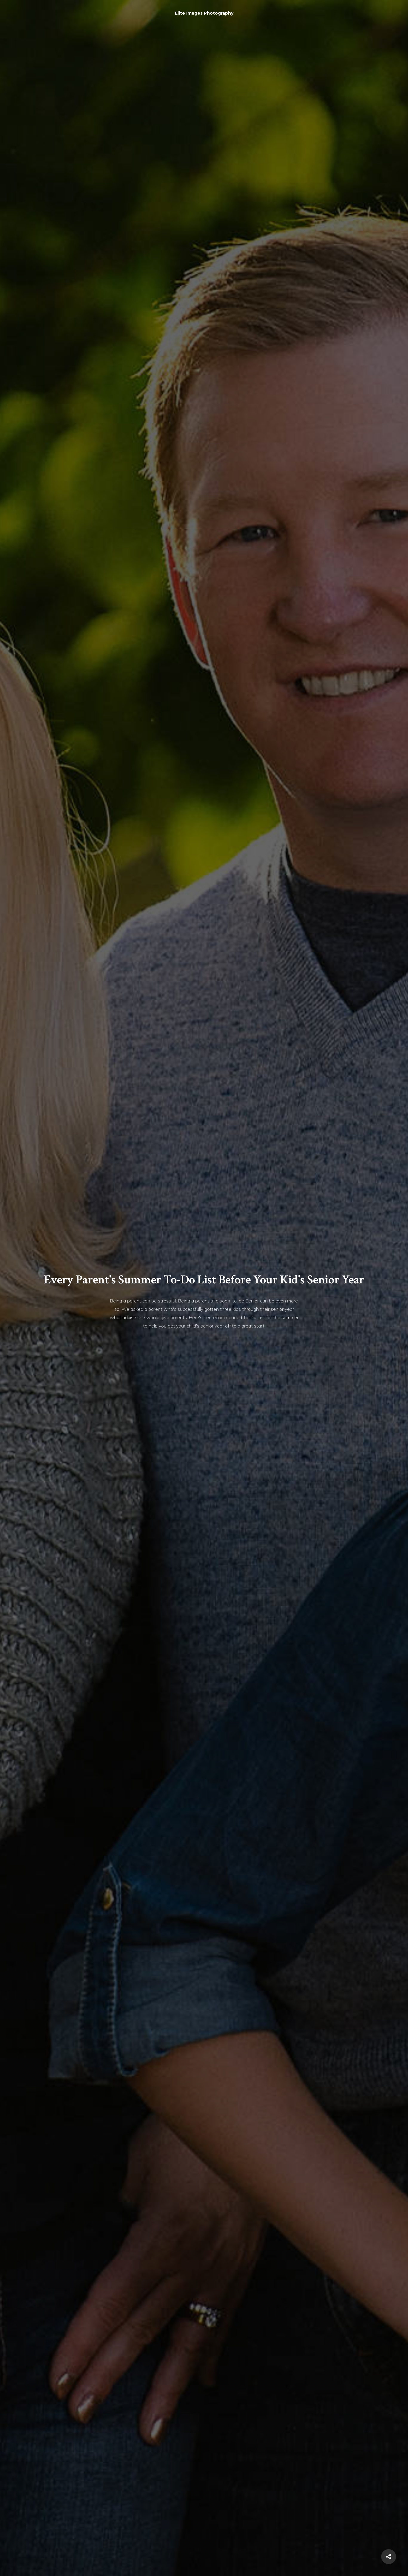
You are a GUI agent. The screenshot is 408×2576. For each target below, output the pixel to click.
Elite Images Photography (204, 13)
